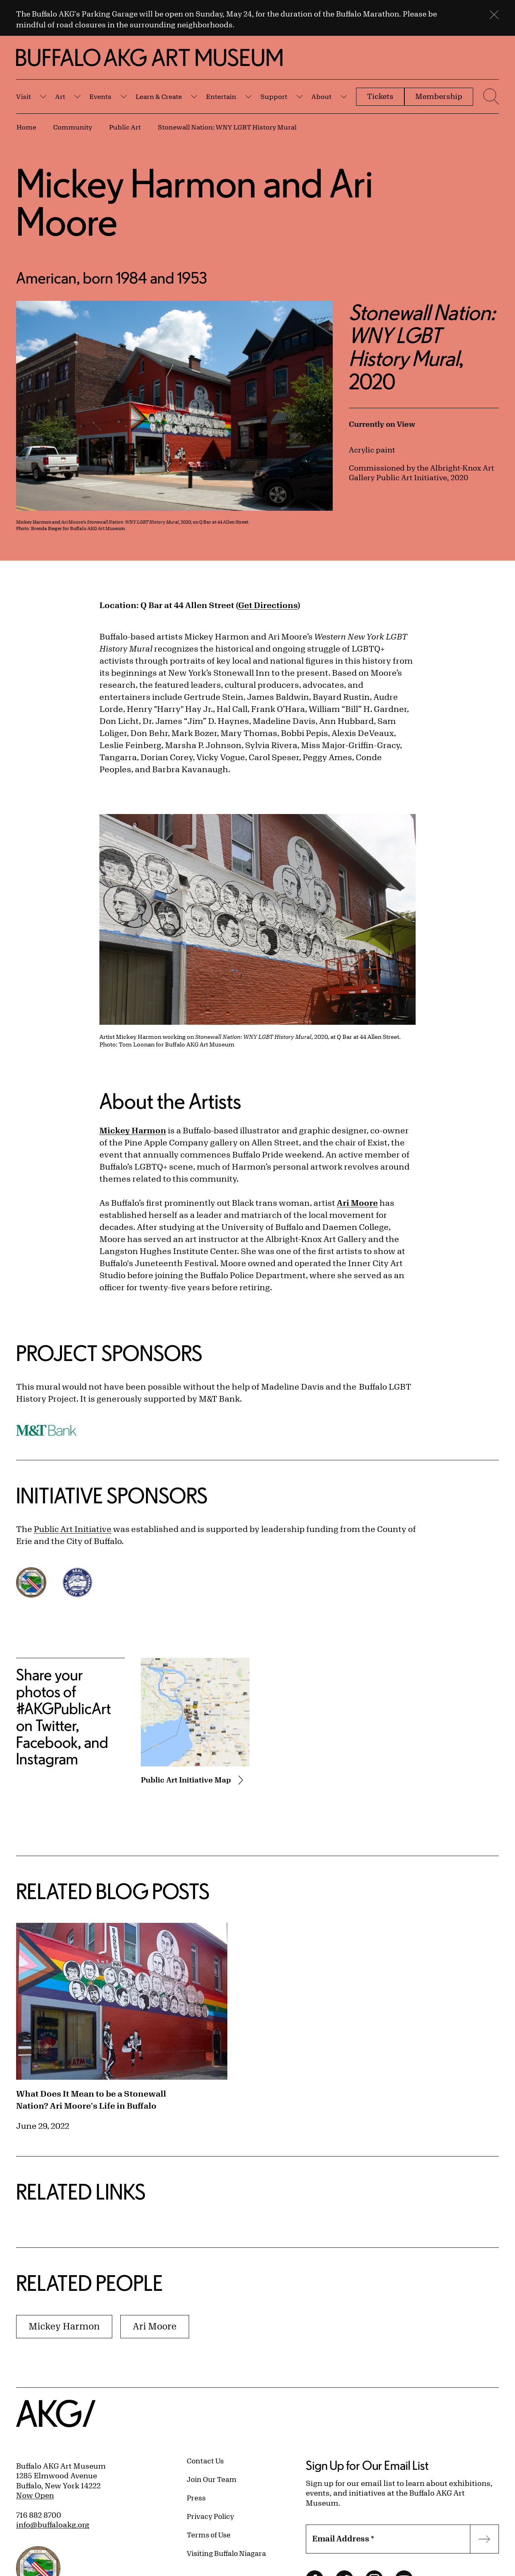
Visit (23, 96)
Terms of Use (209, 2535)
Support (273, 96)
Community (72, 127)
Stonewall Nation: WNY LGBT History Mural (227, 127)
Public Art (125, 127)
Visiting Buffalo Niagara (226, 2553)
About (321, 96)
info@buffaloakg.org (52, 2524)
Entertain (221, 96)
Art (60, 96)
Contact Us (205, 2461)
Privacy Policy (210, 2516)
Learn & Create (159, 96)
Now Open (35, 2495)
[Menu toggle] (490, 96)
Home (26, 127)
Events (100, 96)
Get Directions (267, 605)
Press (196, 2498)
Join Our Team (212, 2479)
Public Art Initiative (72, 1529)
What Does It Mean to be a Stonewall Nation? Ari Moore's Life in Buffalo (91, 2099)
